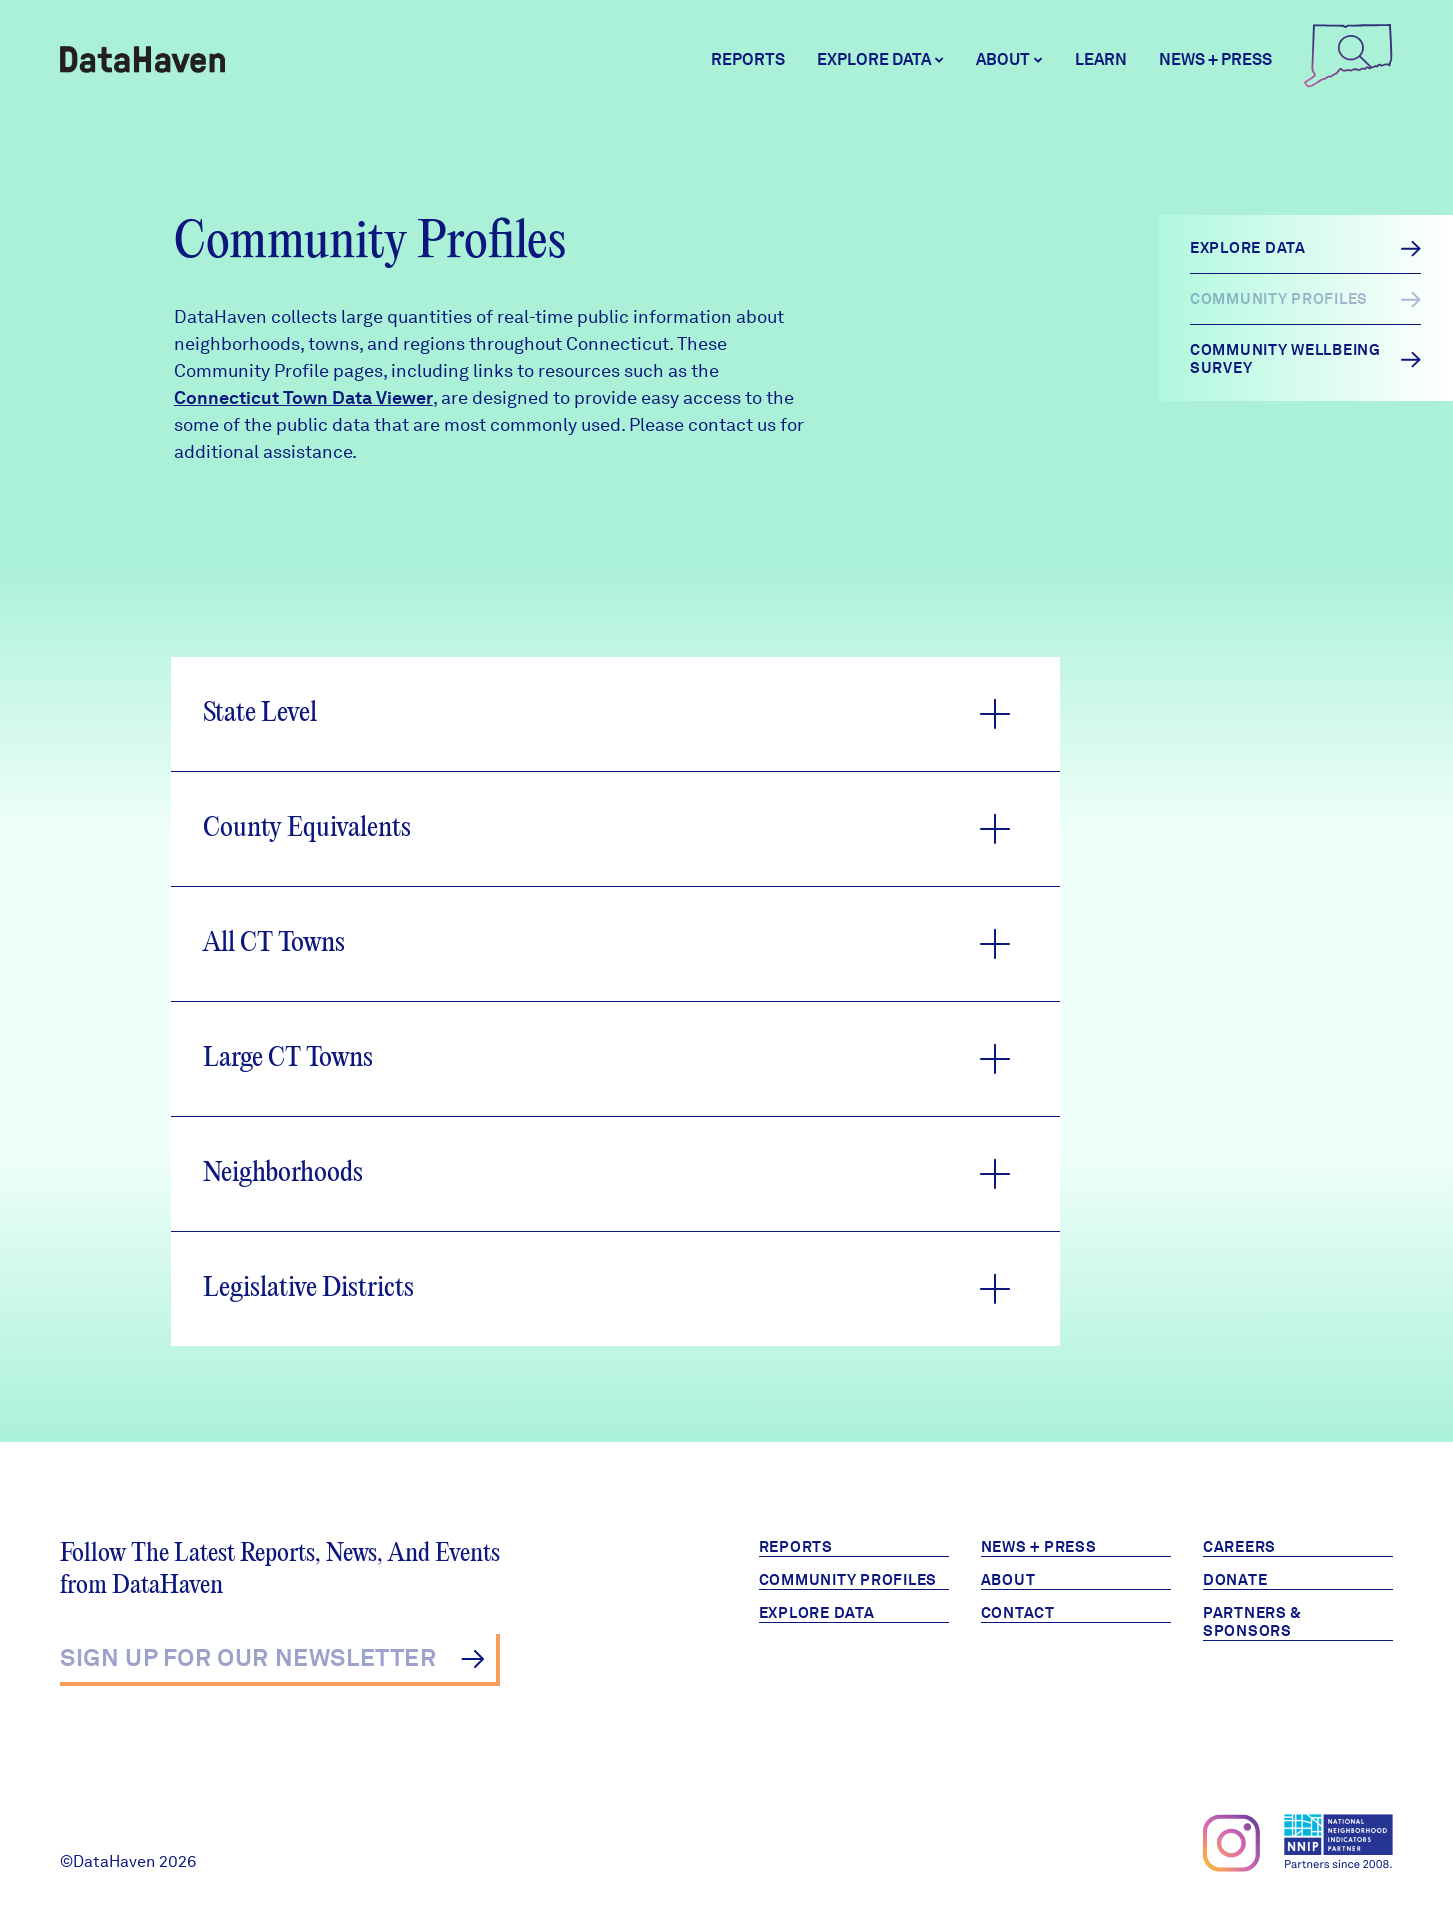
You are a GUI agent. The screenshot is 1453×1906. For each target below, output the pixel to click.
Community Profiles (848, 1580)
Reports (748, 59)
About (1008, 1580)
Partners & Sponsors (1252, 1622)
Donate (1235, 1580)
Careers (1239, 1547)
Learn (1101, 59)
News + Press (1215, 59)
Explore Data (817, 1613)
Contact (1018, 1613)
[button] (615, 714)
